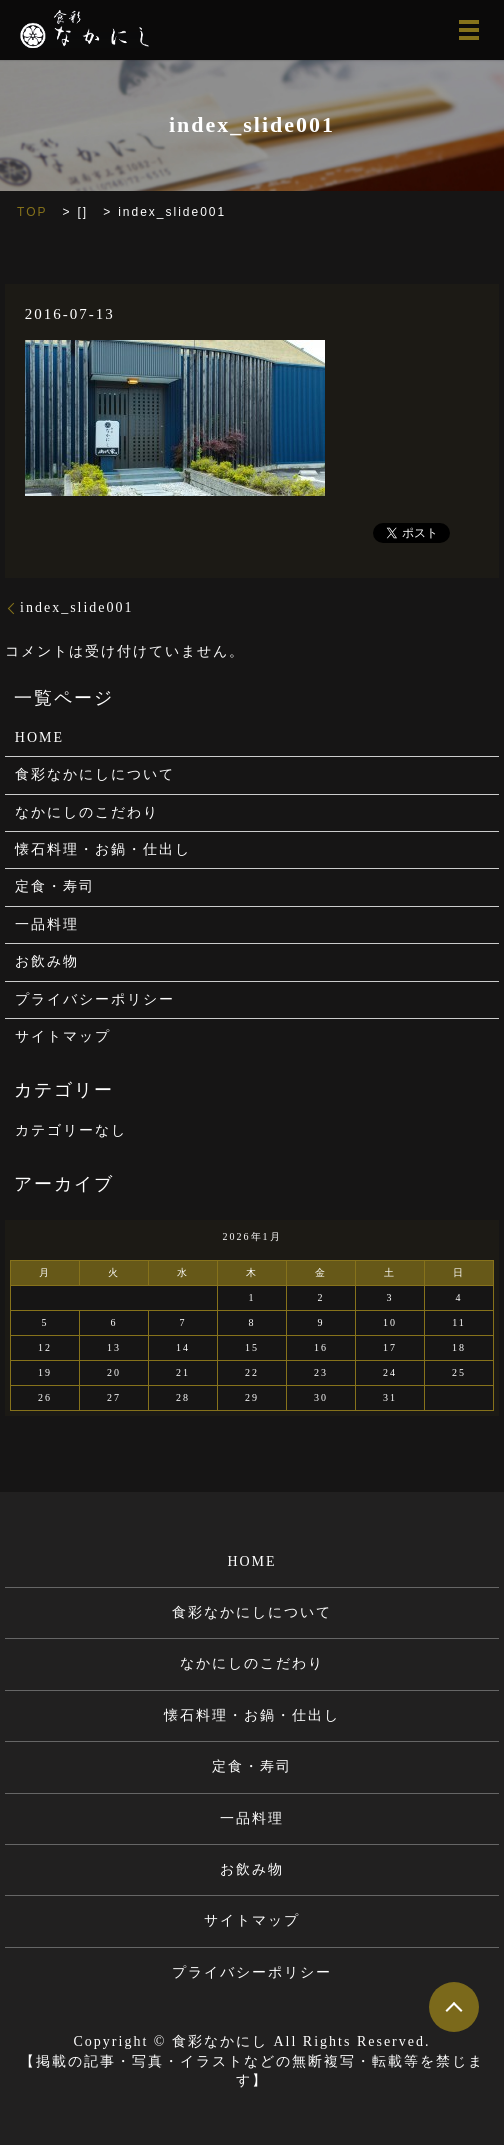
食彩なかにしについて (95, 774)
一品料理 (47, 924)
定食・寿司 (55, 886)
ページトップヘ (454, 2007)
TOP (32, 212)
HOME (39, 737)
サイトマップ (63, 1036)
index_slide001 (77, 607)
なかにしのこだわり (87, 812)
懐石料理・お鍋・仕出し (103, 849)
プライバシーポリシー (95, 999)
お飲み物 (47, 961)
